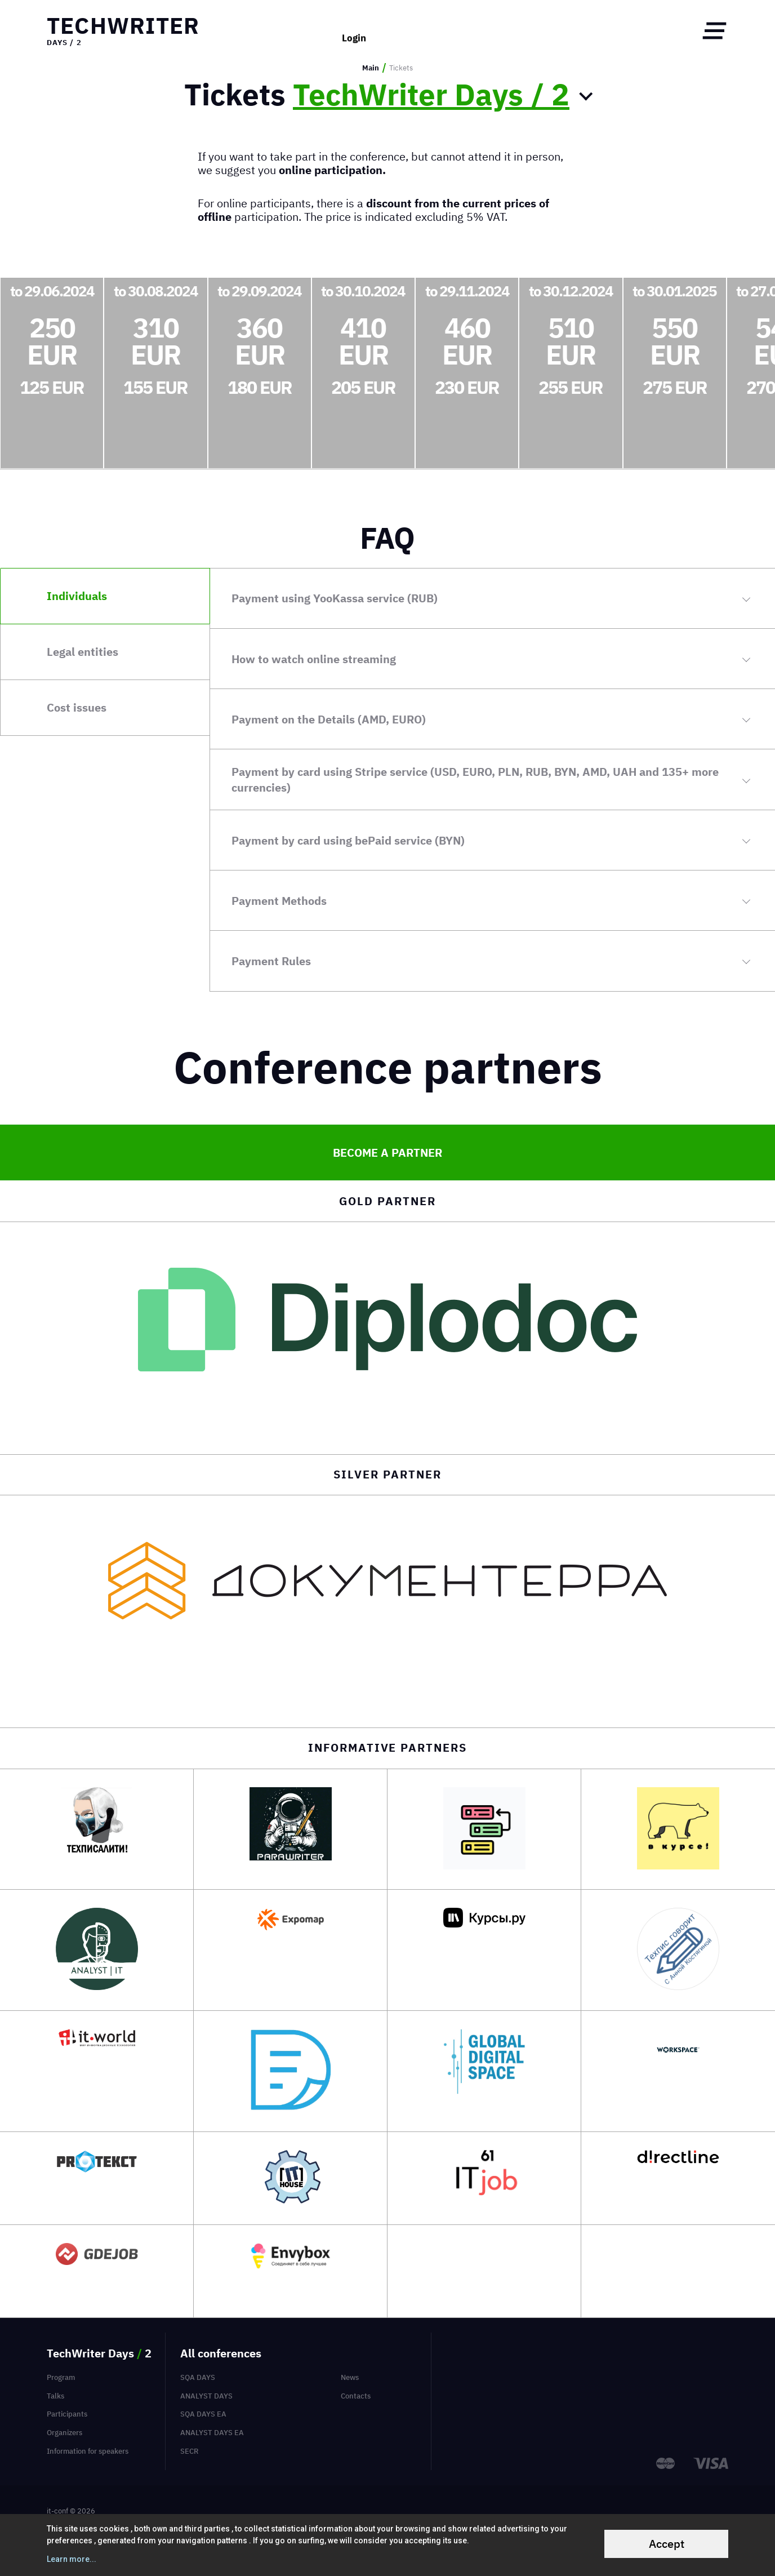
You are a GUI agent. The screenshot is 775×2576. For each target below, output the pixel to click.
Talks (55, 2396)
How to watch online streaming (313, 659)
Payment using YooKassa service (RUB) (334, 598)
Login (354, 30)
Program (61, 2377)
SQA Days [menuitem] (197, 2377)
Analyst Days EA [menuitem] (212, 2432)
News (350, 2377)
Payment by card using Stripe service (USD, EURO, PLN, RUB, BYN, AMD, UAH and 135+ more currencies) (475, 779)
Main (370, 68)
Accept (666, 2543)
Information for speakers (87, 2451)
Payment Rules (271, 961)
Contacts (356, 2396)
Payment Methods (279, 901)
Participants (67, 2414)
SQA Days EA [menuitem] (203, 2414)
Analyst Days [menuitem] (206, 2396)
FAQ (387, 537)
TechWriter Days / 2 (431, 95)
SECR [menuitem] (189, 2451)
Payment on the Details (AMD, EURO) (328, 719)
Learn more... (71, 2559)
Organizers (64, 2432)
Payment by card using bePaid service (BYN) (348, 840)
